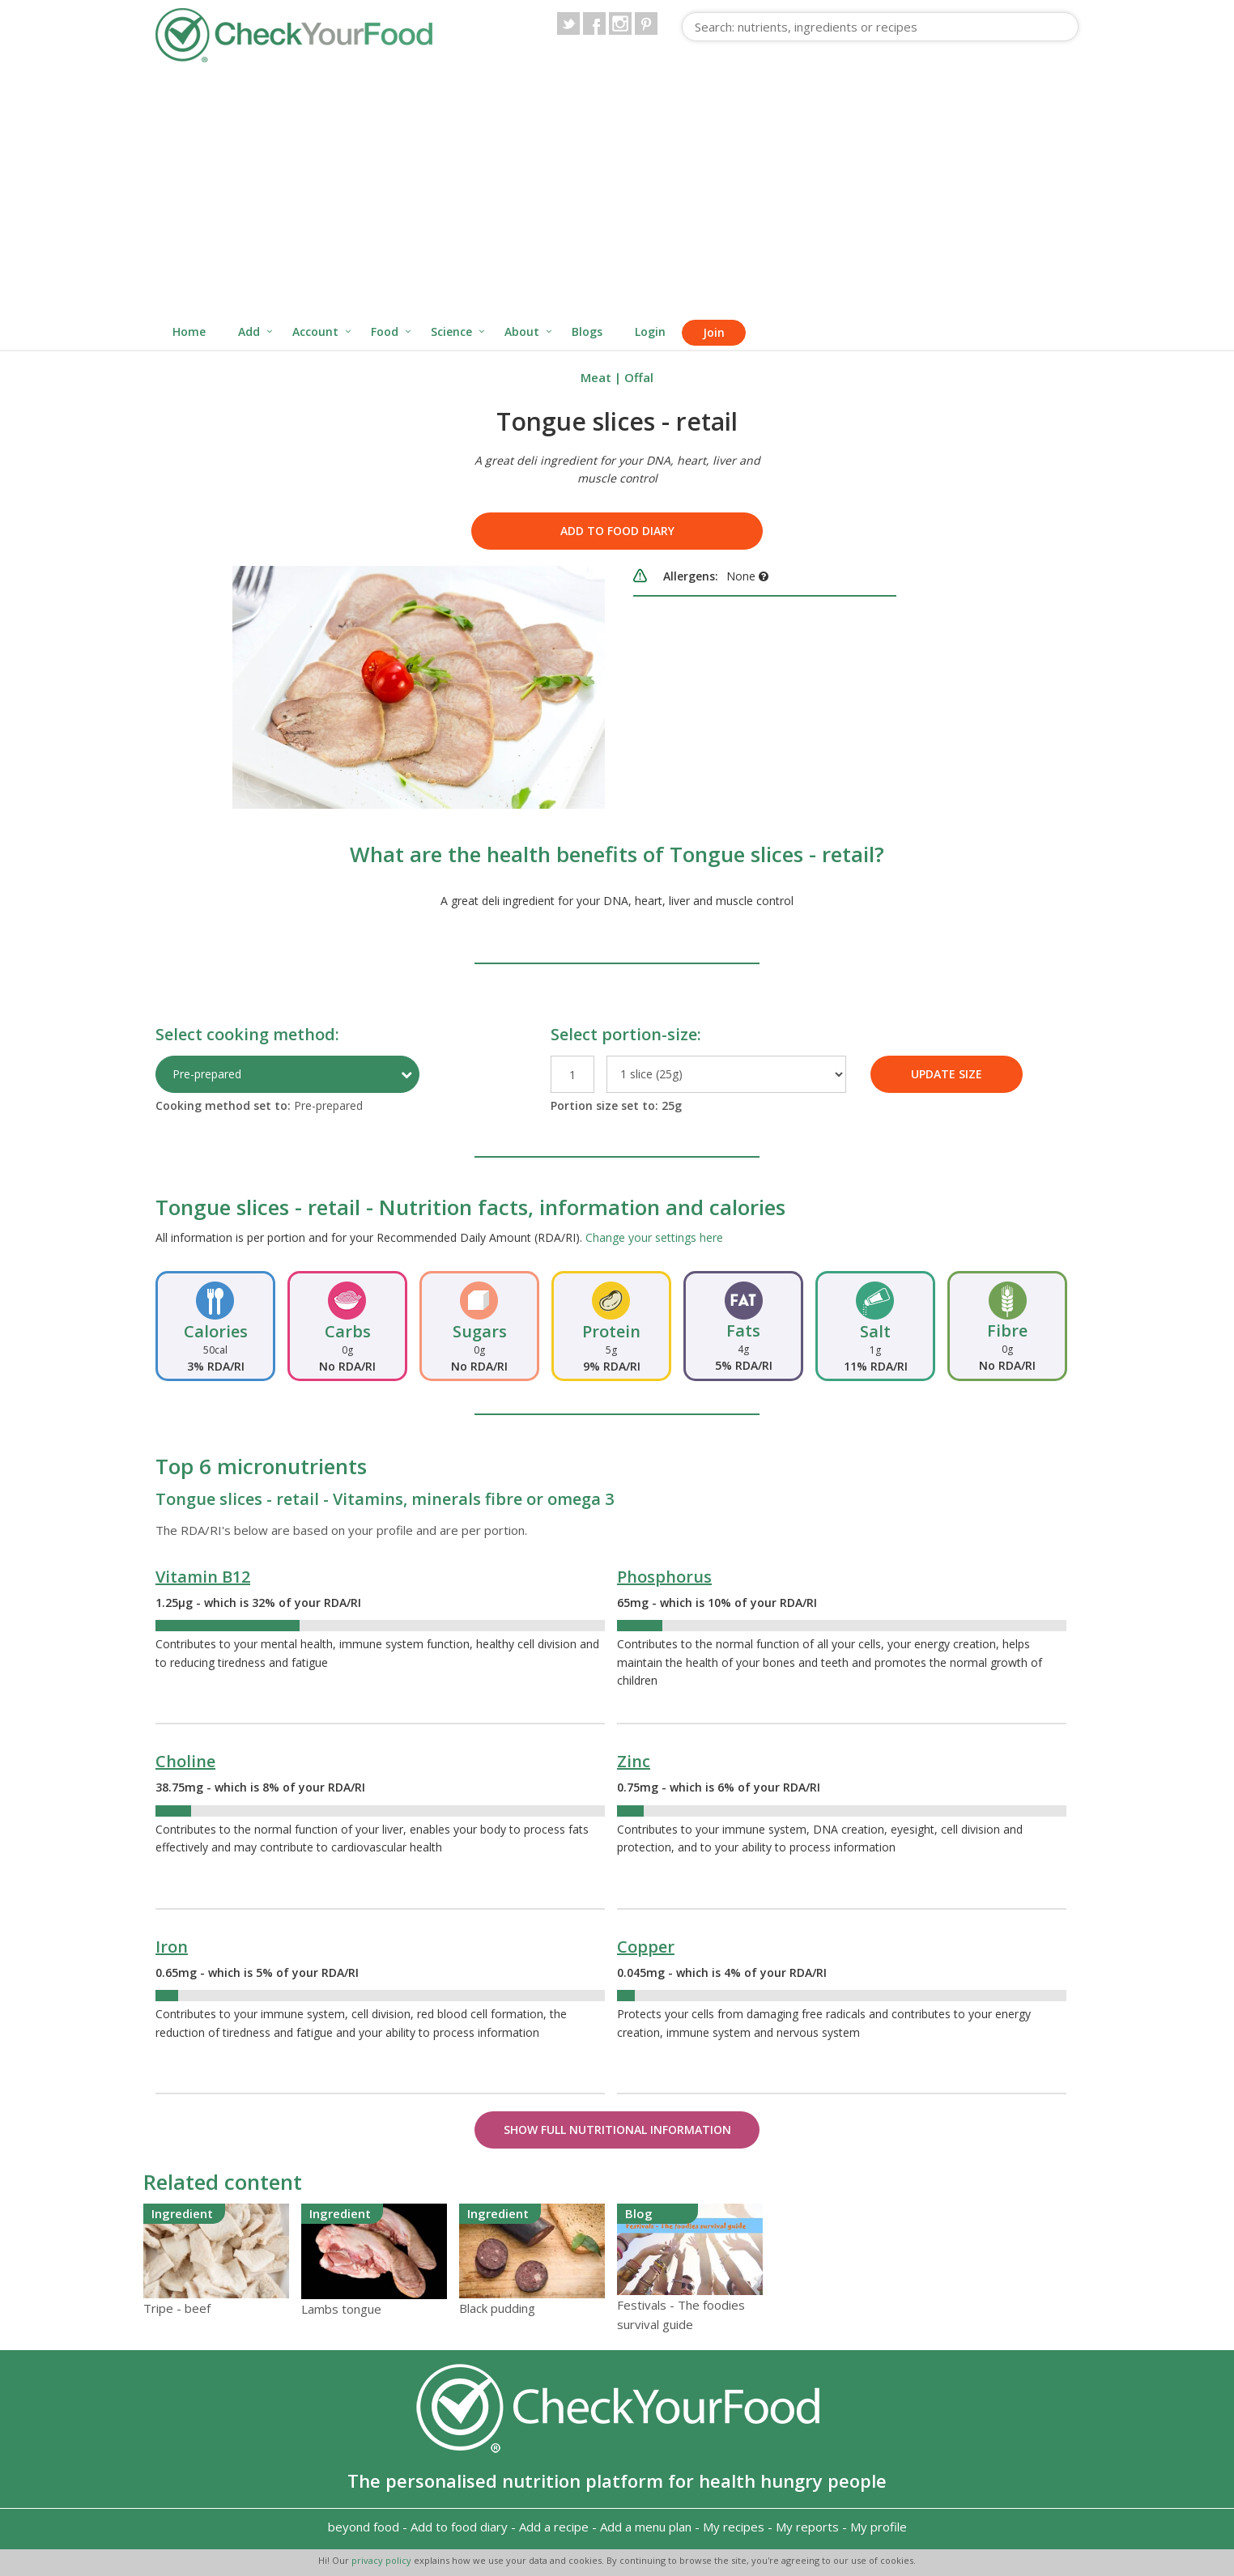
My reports (807, 2527)
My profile (878, 2527)
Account (315, 331)
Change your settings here (654, 1237)
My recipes (733, 2527)
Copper (645, 1947)
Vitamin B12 (202, 1577)
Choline (185, 1761)
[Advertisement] (617, 192)
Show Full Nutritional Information (617, 2129)
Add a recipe (554, 2527)
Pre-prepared (206, 1074)
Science (451, 331)
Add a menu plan (645, 2527)
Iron (171, 1947)
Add (249, 331)
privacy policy (382, 2560)
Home (189, 331)
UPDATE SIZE (946, 1074)
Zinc (633, 1761)
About (521, 331)
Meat (596, 377)
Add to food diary (617, 530)
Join (714, 332)
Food (384, 331)
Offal (638, 377)
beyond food (363, 2527)
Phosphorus (664, 1577)
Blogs (587, 331)
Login (650, 331)
